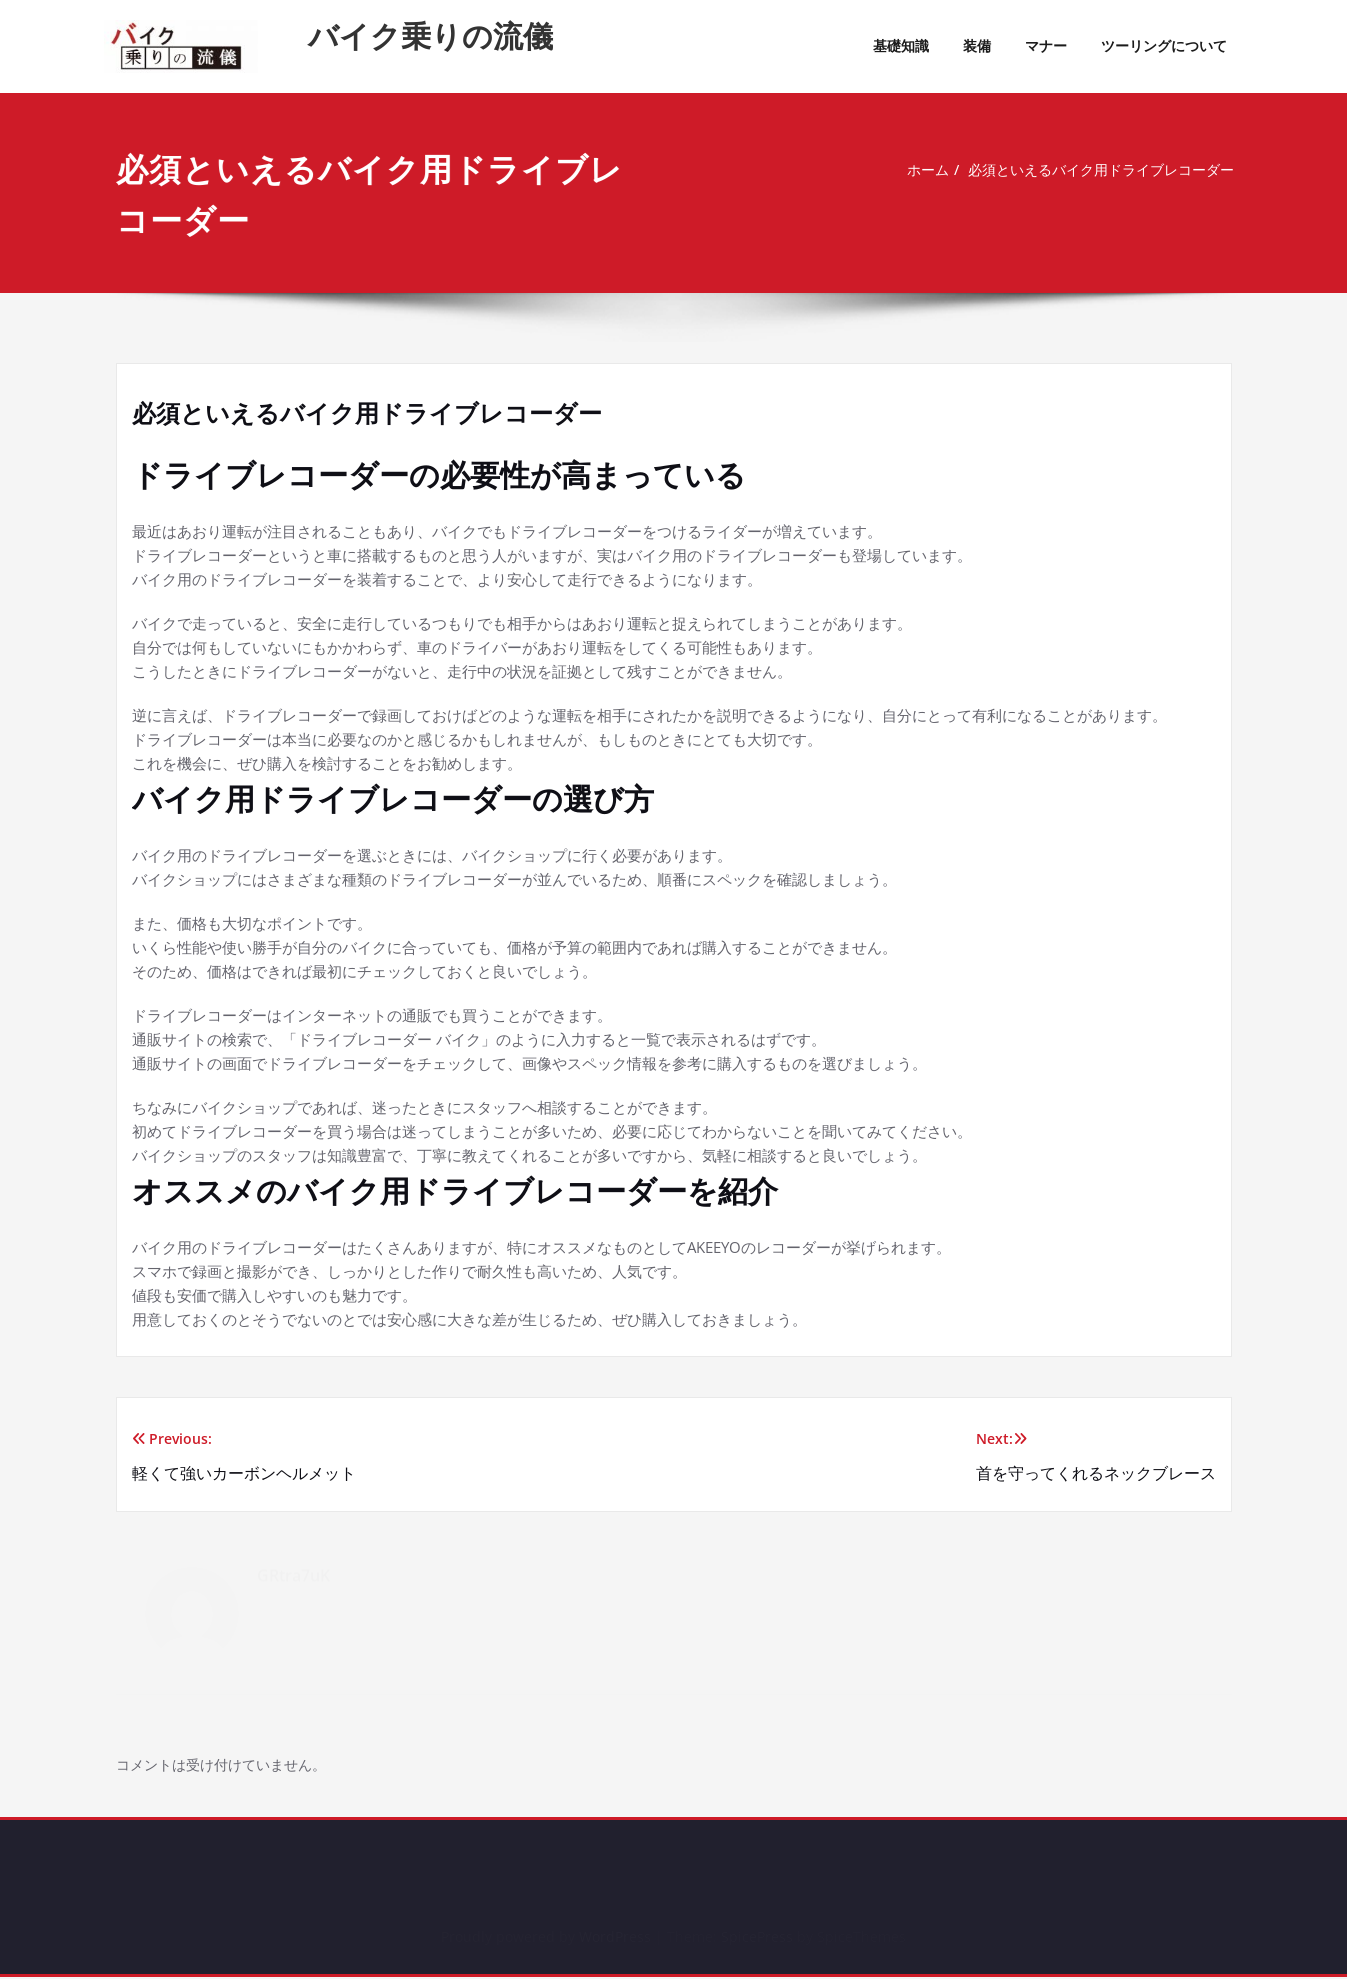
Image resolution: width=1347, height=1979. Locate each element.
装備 (977, 45)
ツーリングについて (1164, 45)
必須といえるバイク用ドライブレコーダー (1097, 170)
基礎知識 (901, 45)
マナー (1046, 45)
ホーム (912, 170)
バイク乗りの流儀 (430, 35)
